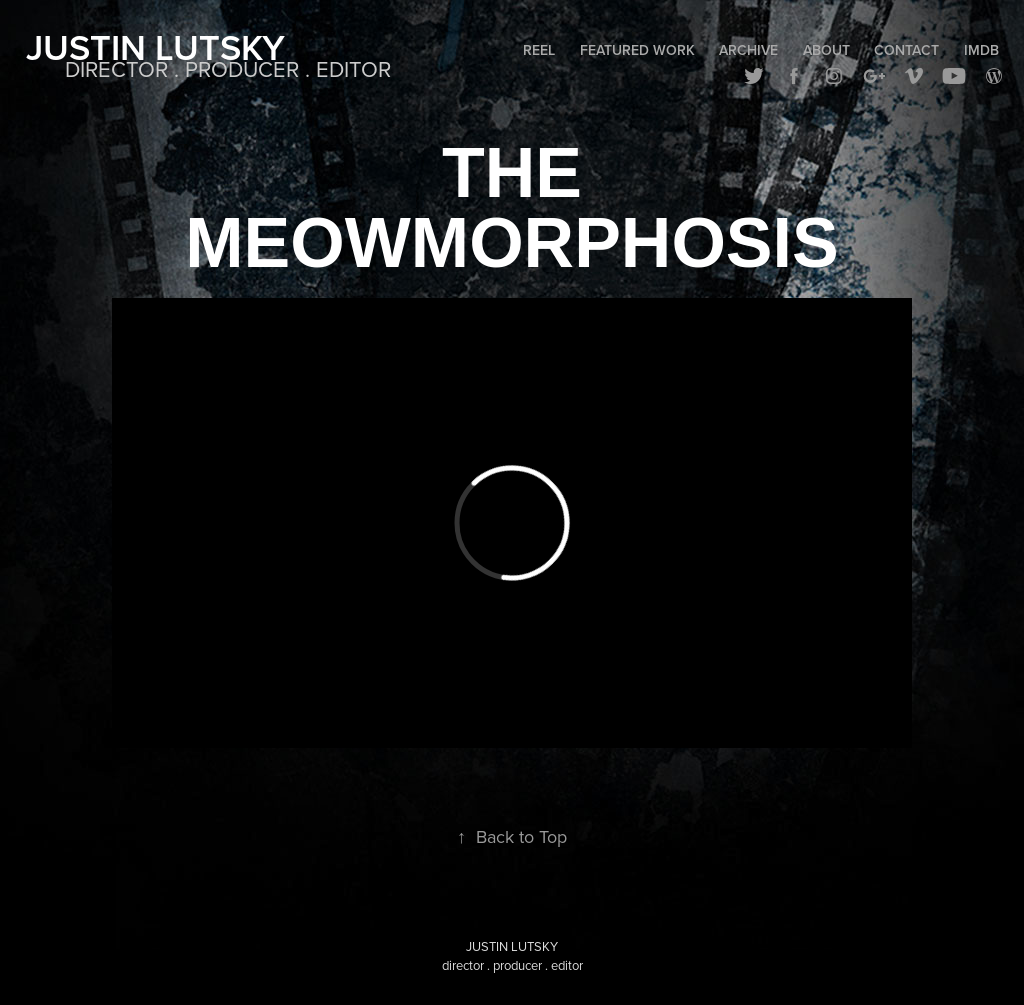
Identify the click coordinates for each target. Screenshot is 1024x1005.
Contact (906, 50)
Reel (539, 50)
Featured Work (637, 50)
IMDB (981, 50)
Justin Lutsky (155, 47)
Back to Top (512, 836)
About (826, 50)
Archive (748, 50)
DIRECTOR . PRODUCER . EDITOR (228, 68)
